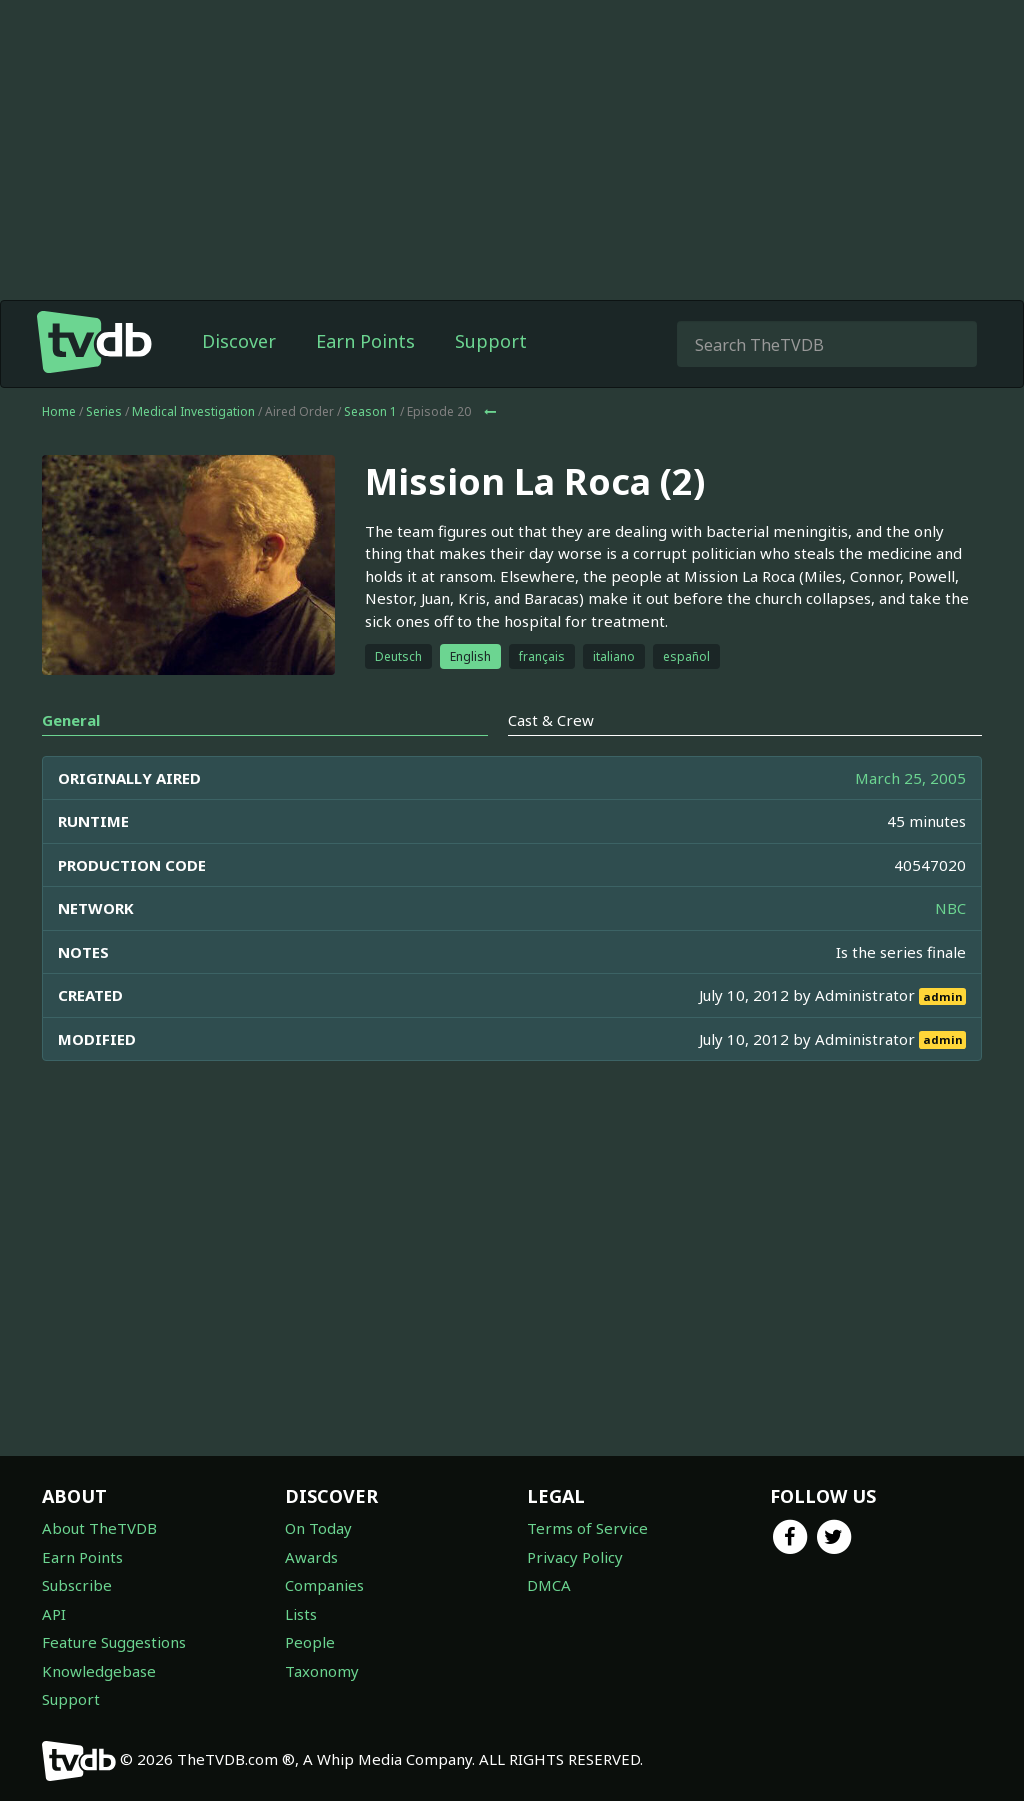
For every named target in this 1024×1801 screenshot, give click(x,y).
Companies (324, 1585)
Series (104, 411)
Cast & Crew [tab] (551, 720)
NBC (950, 908)
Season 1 (370, 411)
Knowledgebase (99, 1671)
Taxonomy (322, 1671)
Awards (311, 1557)
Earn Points (365, 341)
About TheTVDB (99, 1528)
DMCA (549, 1585)
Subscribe (77, 1585)
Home (59, 411)
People (310, 1642)
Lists (301, 1614)
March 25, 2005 (910, 778)
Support (491, 341)
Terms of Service (587, 1528)
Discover (239, 341)
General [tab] (71, 720)
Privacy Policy (575, 1557)
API (54, 1614)
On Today (318, 1528)
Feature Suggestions (114, 1642)
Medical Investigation (193, 411)
